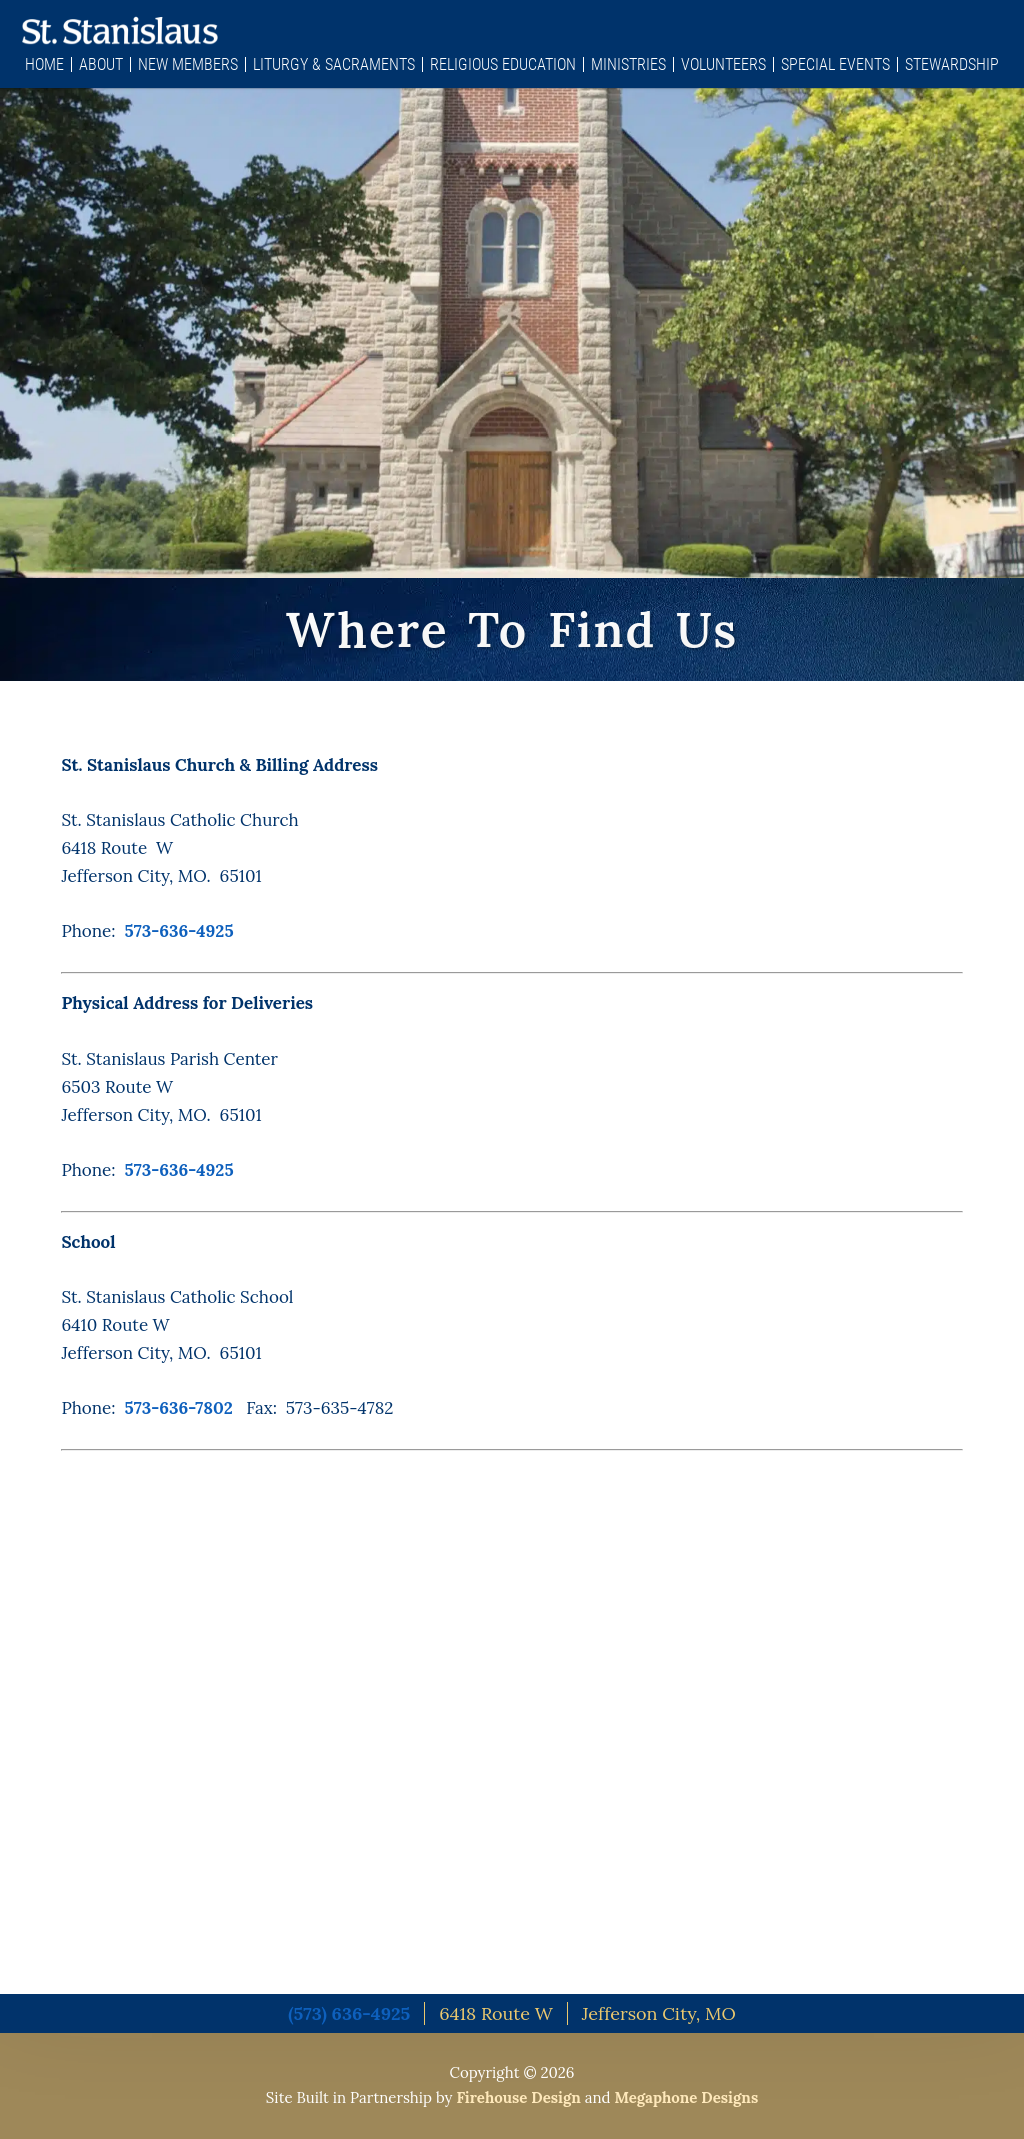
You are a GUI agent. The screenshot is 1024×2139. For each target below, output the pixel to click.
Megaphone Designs (687, 2097)
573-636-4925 (179, 931)
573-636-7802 (179, 1408)
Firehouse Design (518, 2097)
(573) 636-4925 (349, 2013)
